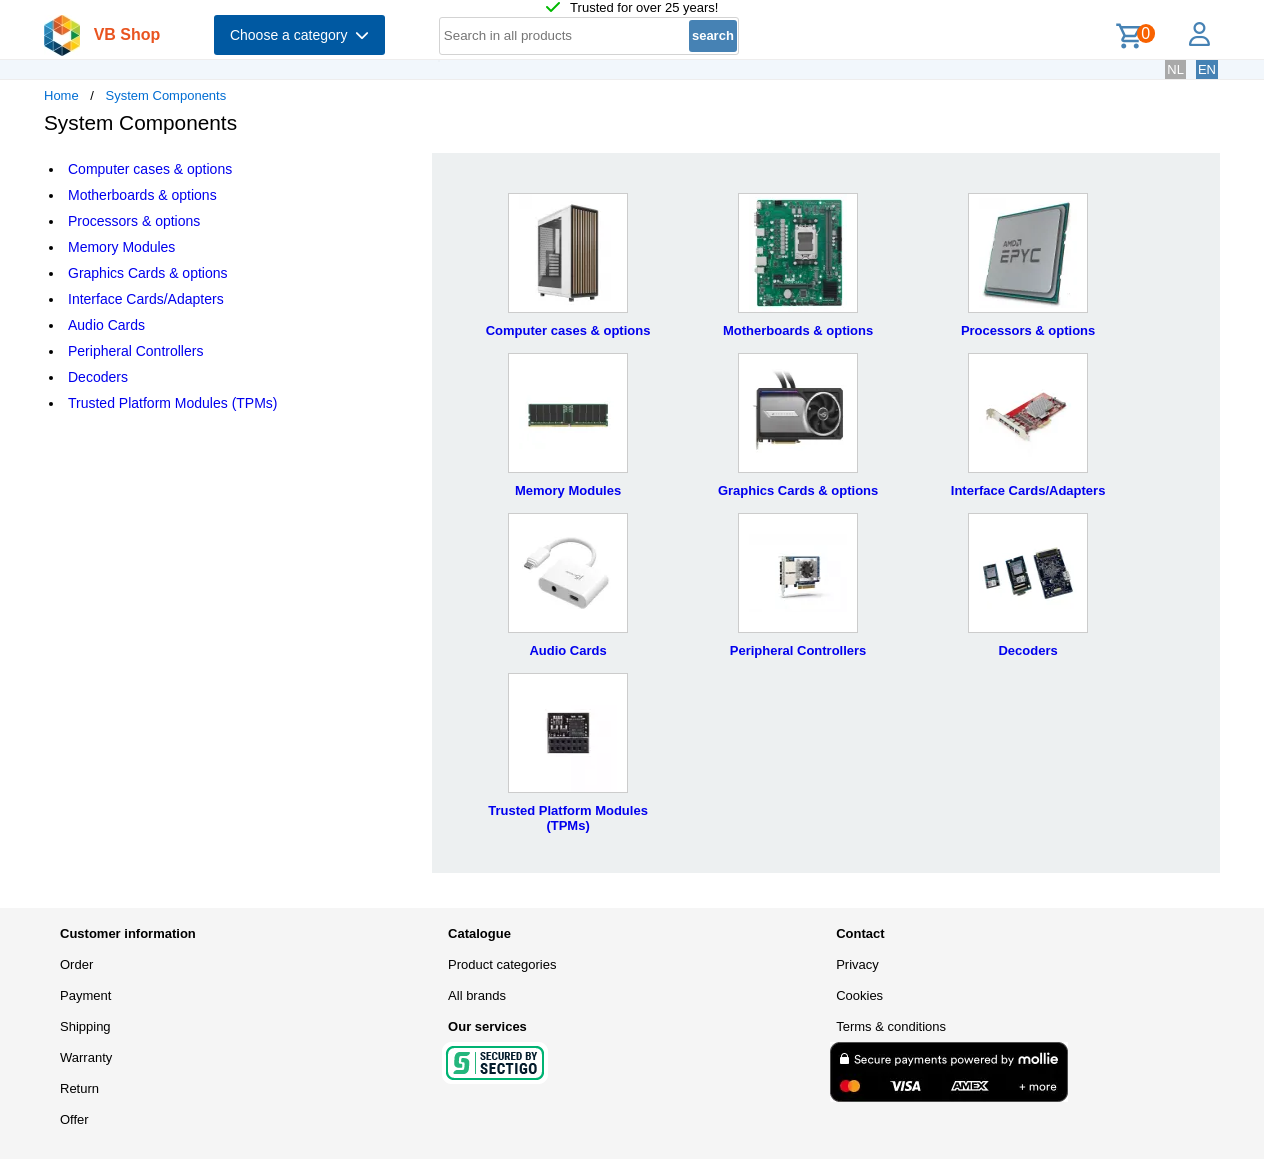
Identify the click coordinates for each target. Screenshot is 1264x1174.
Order (76, 964)
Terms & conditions (891, 1026)
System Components (166, 95)
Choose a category (299, 35)
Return (79, 1088)
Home (61, 95)
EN (1207, 69)
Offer (74, 1119)
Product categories (502, 964)
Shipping (85, 1026)
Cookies (859, 995)
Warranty (86, 1057)
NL (1175, 69)
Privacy (857, 964)
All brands (477, 995)
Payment (85, 995)
